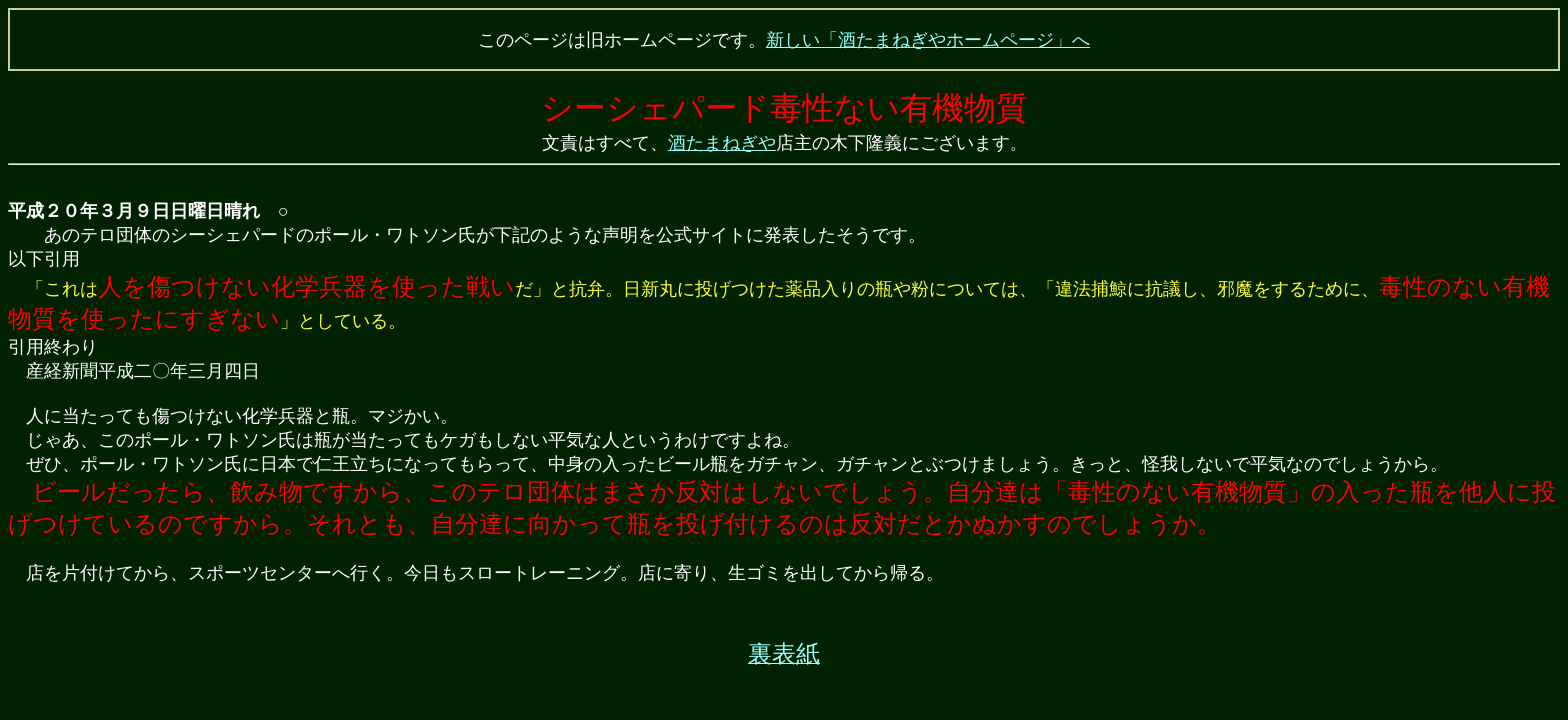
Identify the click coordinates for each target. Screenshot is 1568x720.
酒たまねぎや (722, 143)
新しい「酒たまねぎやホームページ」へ (928, 40)
